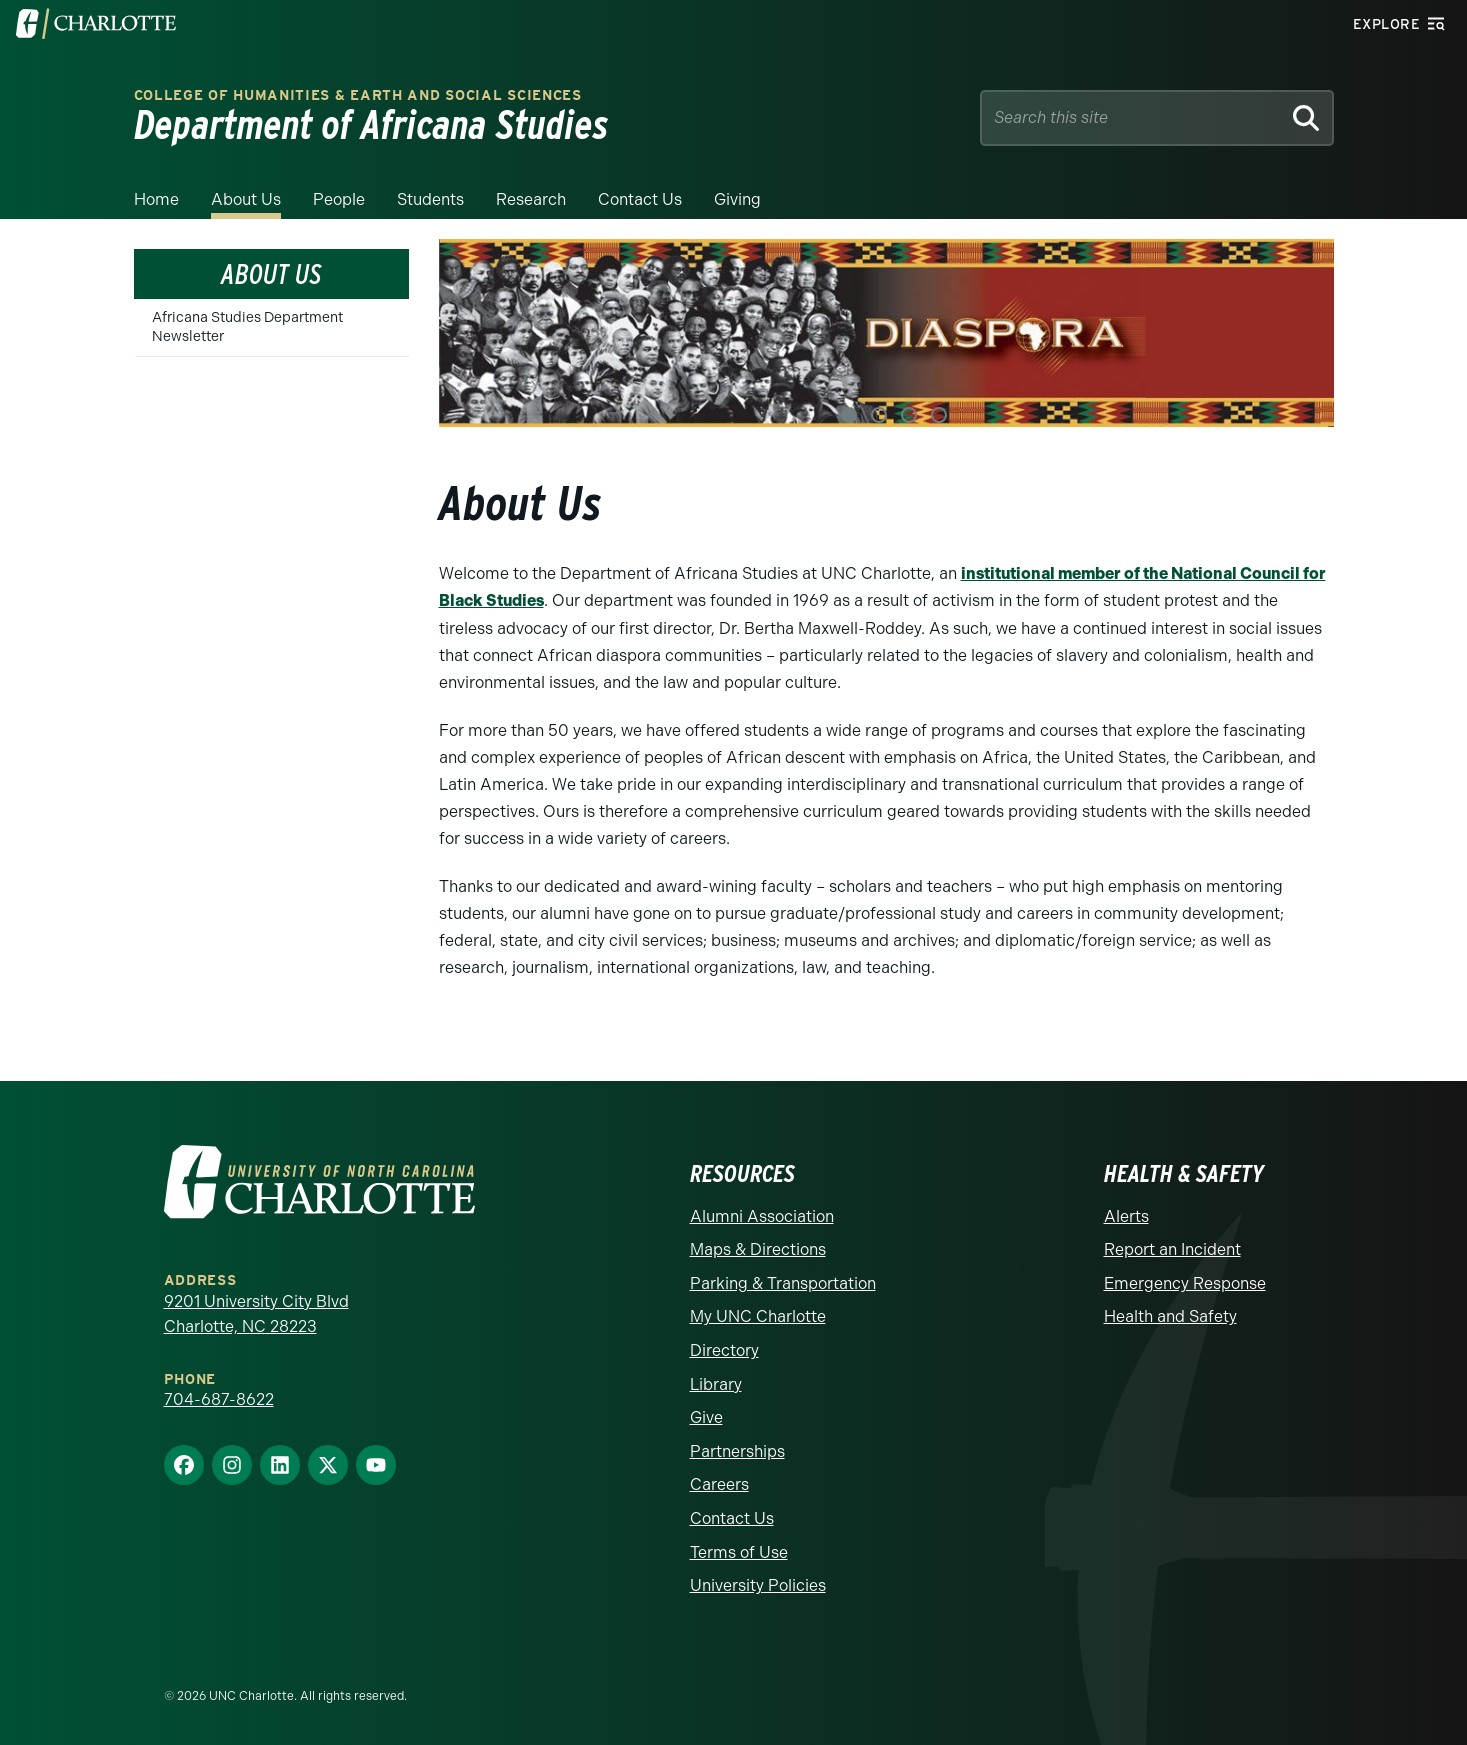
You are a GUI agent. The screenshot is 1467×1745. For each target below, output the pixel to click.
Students (430, 199)
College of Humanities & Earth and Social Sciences (358, 95)
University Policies (758, 1584)
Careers (719, 1484)
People (339, 199)
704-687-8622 (219, 1398)
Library (716, 1383)
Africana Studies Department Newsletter (247, 326)
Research (531, 199)
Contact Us (640, 199)
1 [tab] (849, 415)
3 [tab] (909, 415)
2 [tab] (879, 415)
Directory (724, 1349)
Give (706, 1416)
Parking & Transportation (783, 1282)
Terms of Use (739, 1551)
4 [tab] (939, 415)
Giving (737, 199)
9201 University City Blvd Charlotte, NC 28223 (256, 1313)
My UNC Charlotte (758, 1316)
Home (156, 199)
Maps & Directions (758, 1248)
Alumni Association (762, 1215)
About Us (246, 199)
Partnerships (737, 1450)
